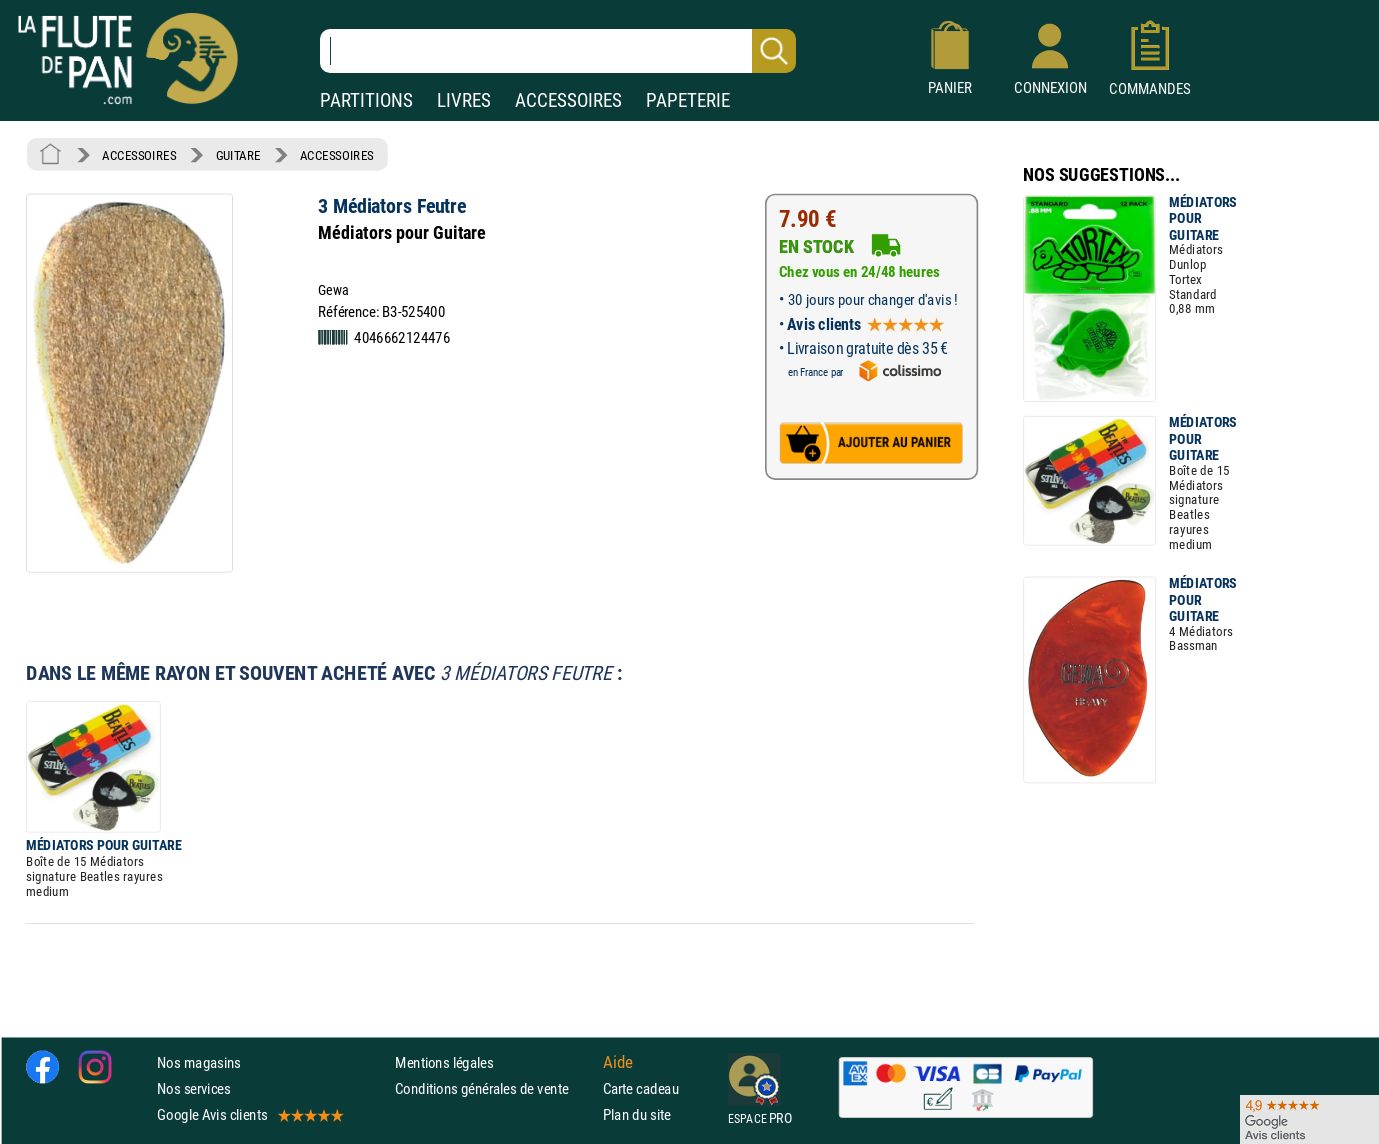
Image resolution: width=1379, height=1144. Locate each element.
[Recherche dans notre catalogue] (558, 51)
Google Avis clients (249, 1115)
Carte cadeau (641, 1088)
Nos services (193, 1088)
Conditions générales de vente (494, 1088)
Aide (618, 1062)
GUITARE (238, 155)
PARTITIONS (366, 100)
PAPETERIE (688, 100)
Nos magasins (199, 1062)
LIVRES (464, 100)
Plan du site (637, 1115)
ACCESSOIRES (568, 100)
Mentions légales (444, 1062)
